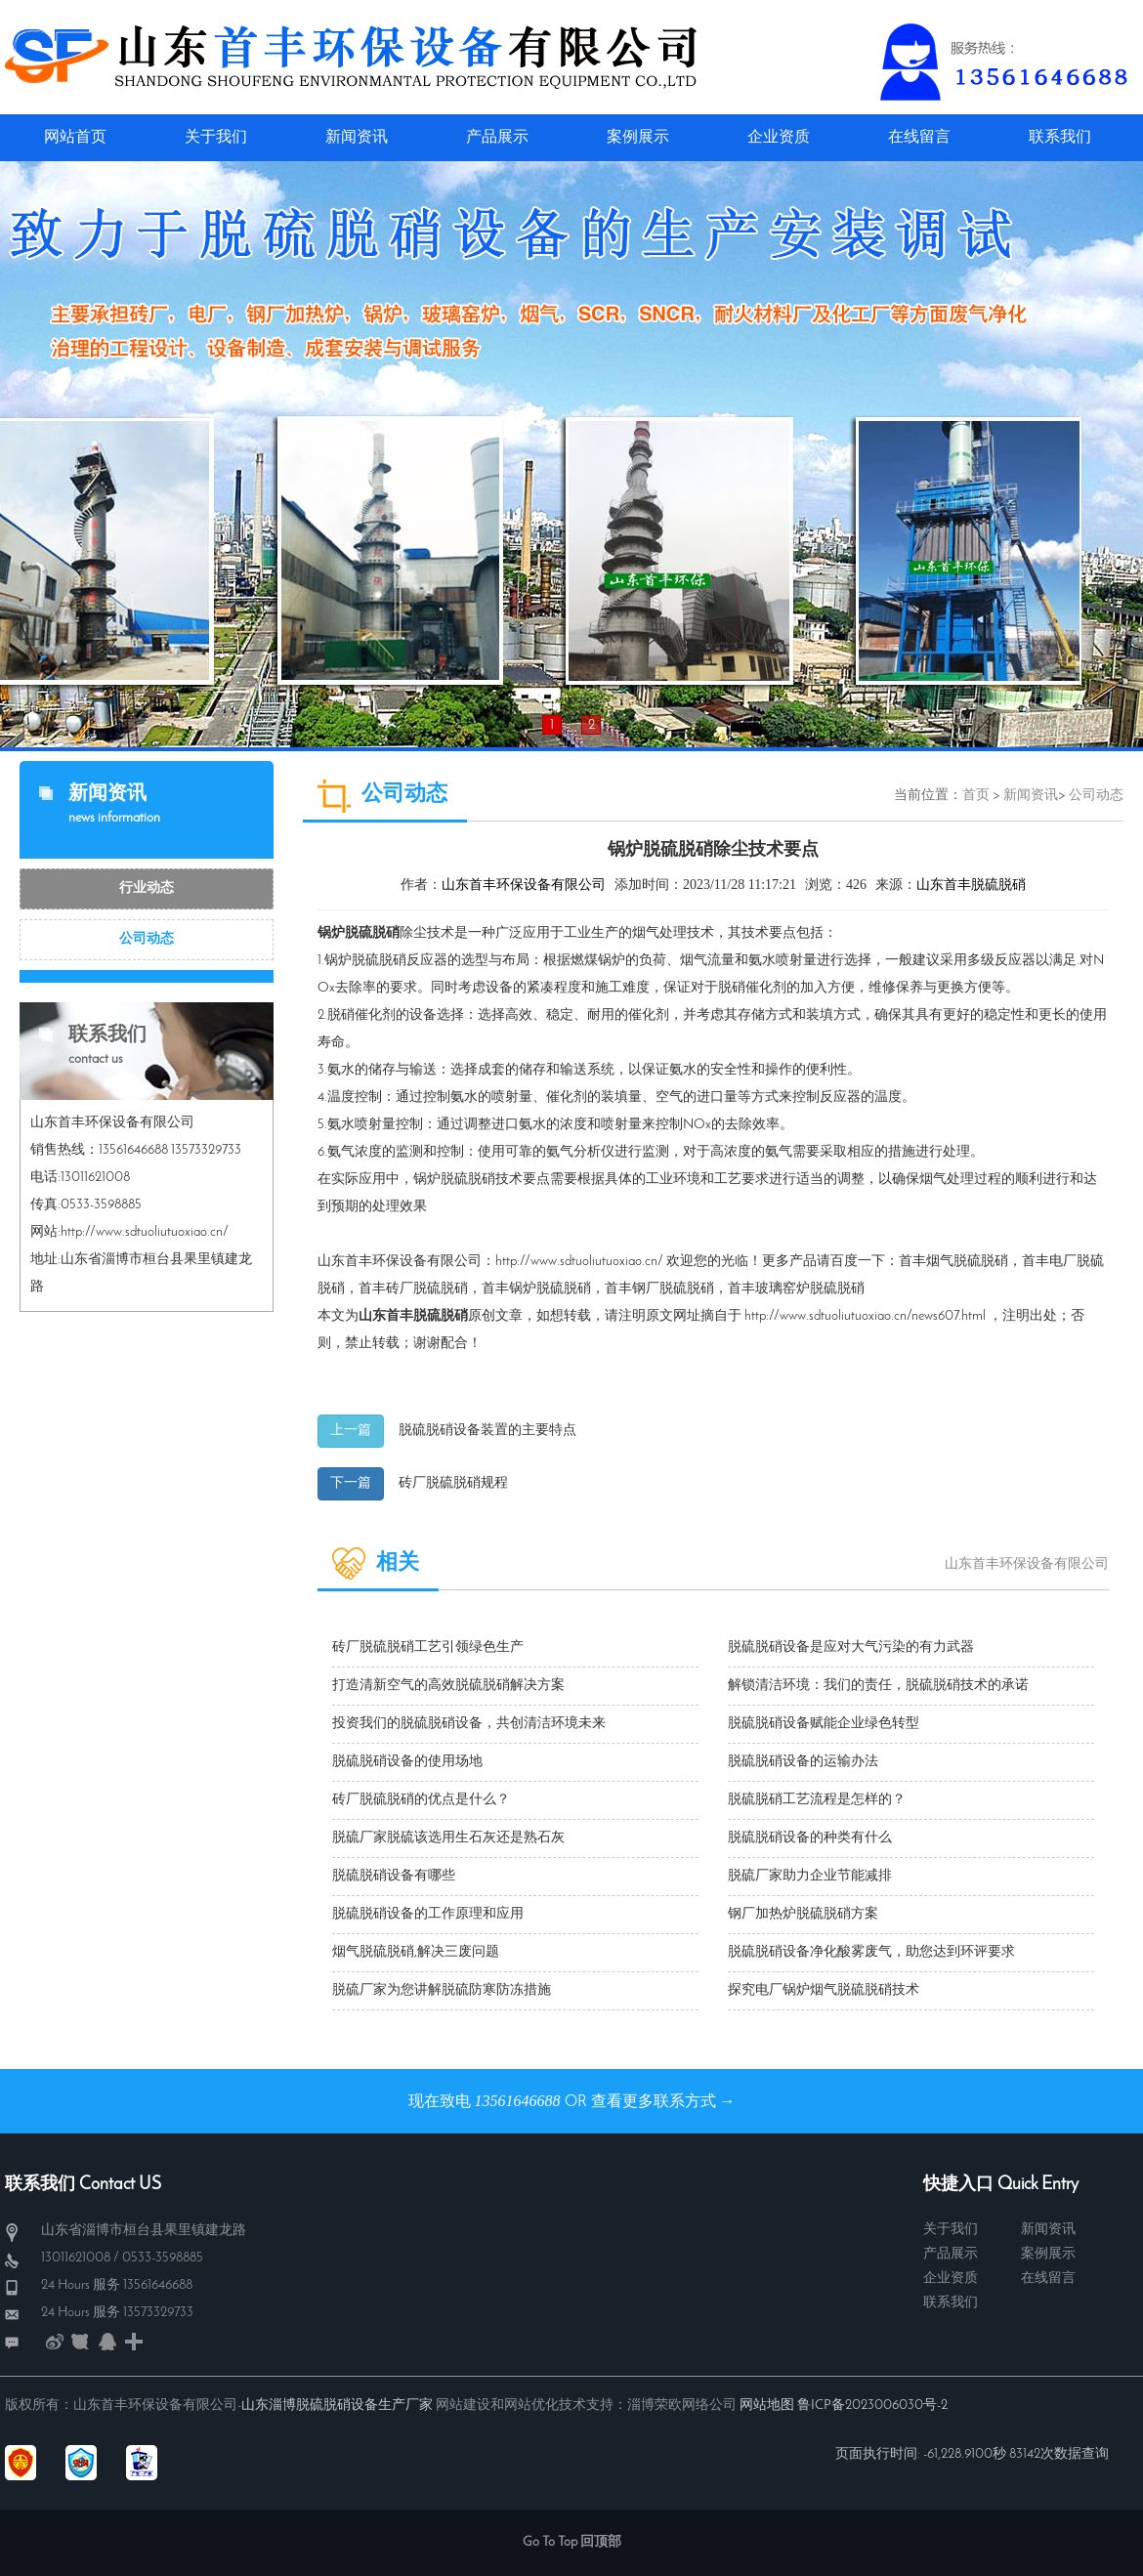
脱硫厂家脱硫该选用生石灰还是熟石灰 (448, 1838)
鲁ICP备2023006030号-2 (872, 2405)
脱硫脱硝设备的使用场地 (407, 1761)
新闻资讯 (1030, 795)
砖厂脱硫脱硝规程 (453, 1483)
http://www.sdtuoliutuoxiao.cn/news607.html (865, 1316)
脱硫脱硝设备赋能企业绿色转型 (823, 1723)
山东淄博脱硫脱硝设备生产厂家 (337, 2405)
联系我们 (950, 2303)
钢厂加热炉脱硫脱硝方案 (803, 1914)
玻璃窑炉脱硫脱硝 (810, 1289)
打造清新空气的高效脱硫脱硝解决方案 (448, 1685)
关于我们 (950, 2229)
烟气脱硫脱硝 (967, 1261)
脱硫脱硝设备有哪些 (393, 1876)
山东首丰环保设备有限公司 (524, 885)
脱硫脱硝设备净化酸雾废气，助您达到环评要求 (871, 1952)
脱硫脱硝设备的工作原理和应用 (428, 1914)
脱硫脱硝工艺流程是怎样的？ (817, 1800)
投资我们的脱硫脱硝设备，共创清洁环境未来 (469, 1723)
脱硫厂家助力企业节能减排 (810, 1876)
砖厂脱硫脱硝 (427, 1289)
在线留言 (1048, 2278)
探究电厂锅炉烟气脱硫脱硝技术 (823, 1990)
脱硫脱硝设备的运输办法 (803, 1761)
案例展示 (1048, 2254)
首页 (976, 795)
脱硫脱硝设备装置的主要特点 (487, 1430)
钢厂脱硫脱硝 (673, 1289)
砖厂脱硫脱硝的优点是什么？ (421, 1800)
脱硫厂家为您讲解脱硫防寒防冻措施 (441, 1990)
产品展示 (950, 2254)
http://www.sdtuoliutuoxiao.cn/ (579, 1261)
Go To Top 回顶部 (572, 2542)
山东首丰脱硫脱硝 (971, 885)
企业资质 (950, 2278)
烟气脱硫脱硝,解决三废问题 (415, 1952)
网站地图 (767, 2405)
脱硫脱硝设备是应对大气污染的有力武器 (851, 1647)
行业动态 (146, 888)
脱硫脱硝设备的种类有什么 (810, 1838)
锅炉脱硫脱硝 (550, 1289)
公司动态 (146, 939)
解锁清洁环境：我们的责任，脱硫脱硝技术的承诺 (878, 1685)
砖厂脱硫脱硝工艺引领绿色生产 (428, 1647)
